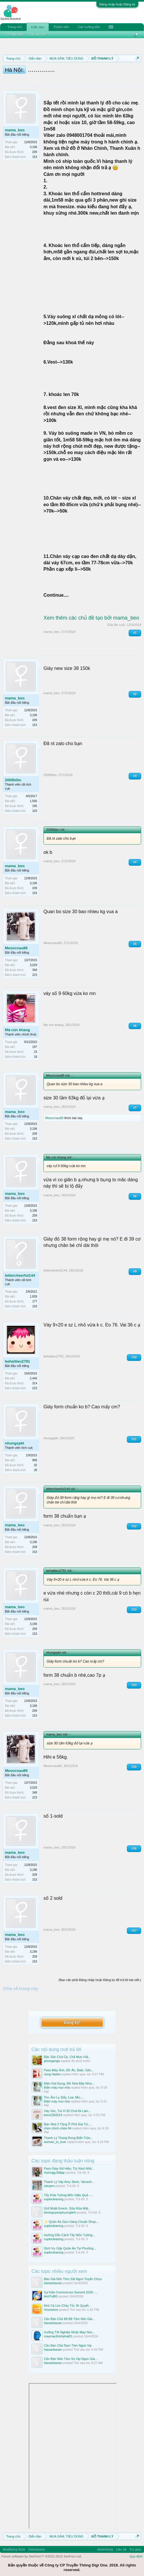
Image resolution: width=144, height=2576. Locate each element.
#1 (134, 632)
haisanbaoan (53, 2276)
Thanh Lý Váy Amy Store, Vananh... (69, 2174)
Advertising (105, 2542)
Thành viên (61, 27)
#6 (134, 1025)
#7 (134, 1107)
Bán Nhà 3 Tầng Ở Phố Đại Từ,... (68, 2117)
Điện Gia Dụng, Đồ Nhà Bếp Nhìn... (69, 2076)
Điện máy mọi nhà (57, 2080)
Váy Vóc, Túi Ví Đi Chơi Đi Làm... (67, 2103)
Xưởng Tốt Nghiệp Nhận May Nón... (69, 2325)
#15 (134, 1766)
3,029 (33, 965)
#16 (134, 1848)
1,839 (33, 1296)
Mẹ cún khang (17, 1030)
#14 (134, 1685)
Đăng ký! (71, 2015)
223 (34, 974)
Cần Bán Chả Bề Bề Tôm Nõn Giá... (69, 2311)
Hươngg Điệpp (54, 2165)
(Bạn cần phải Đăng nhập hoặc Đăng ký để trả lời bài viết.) (100, 1980)
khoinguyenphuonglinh (60, 2205)
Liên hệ (121, 2542)
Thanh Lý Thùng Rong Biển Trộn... (68, 2131)
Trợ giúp (135, 2542)
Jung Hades (52, 2067)
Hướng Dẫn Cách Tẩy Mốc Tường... (69, 2227)
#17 (134, 1930)
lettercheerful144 (20, 1275)
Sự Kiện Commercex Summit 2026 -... (71, 2285)
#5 (134, 944)
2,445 (33, 1378)
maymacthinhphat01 (58, 2329)
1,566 (33, 801)
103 (34, 810)
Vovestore (51, 2302)
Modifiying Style (14, 2542)
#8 (134, 1196)
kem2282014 (53, 2107)
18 (35, 1056)
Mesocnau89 (16, 948)
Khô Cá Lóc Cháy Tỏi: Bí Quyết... (67, 2298)
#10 (134, 1357)
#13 (134, 1609)
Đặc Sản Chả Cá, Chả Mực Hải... (67, 2050)
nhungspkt (14, 1443)
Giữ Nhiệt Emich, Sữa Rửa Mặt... (67, 2201)
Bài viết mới (38, 34)
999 (34, 1460)
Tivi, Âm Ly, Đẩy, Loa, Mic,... (64, 2090)
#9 (134, 1271)
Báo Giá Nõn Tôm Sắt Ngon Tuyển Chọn (73, 2271)
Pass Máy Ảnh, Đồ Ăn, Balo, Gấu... (69, 2063)
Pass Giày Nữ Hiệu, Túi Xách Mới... (69, 2161)
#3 (134, 775)
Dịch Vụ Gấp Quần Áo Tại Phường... (70, 2241)
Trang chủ (15, 27)
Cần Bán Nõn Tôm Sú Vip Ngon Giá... (71, 2352)
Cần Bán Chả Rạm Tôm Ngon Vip (68, 2338)
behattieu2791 (17, 1361)
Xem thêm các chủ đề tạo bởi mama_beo (91, 618)
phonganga (52, 2054)
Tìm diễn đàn (14, 34)
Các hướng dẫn (89, 27)
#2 (134, 694)
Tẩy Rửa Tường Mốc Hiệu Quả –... (69, 2188)
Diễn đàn (37, 27)
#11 (134, 1439)
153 (34, 157)
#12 (134, 1526)
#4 (134, 862)
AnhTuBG (51, 2289)
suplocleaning (53, 2192)
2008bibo (13, 780)
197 (34, 1047)
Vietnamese (36, 2542)
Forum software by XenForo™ (41, 2549)
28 (35, 1470)
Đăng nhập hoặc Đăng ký (117, 4)
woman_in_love (55, 2135)
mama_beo (15, 130)
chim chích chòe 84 (58, 2121)
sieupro (49, 2178)
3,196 (33, 147)
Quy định (136, 2549)
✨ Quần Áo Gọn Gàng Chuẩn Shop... (71, 2214)
